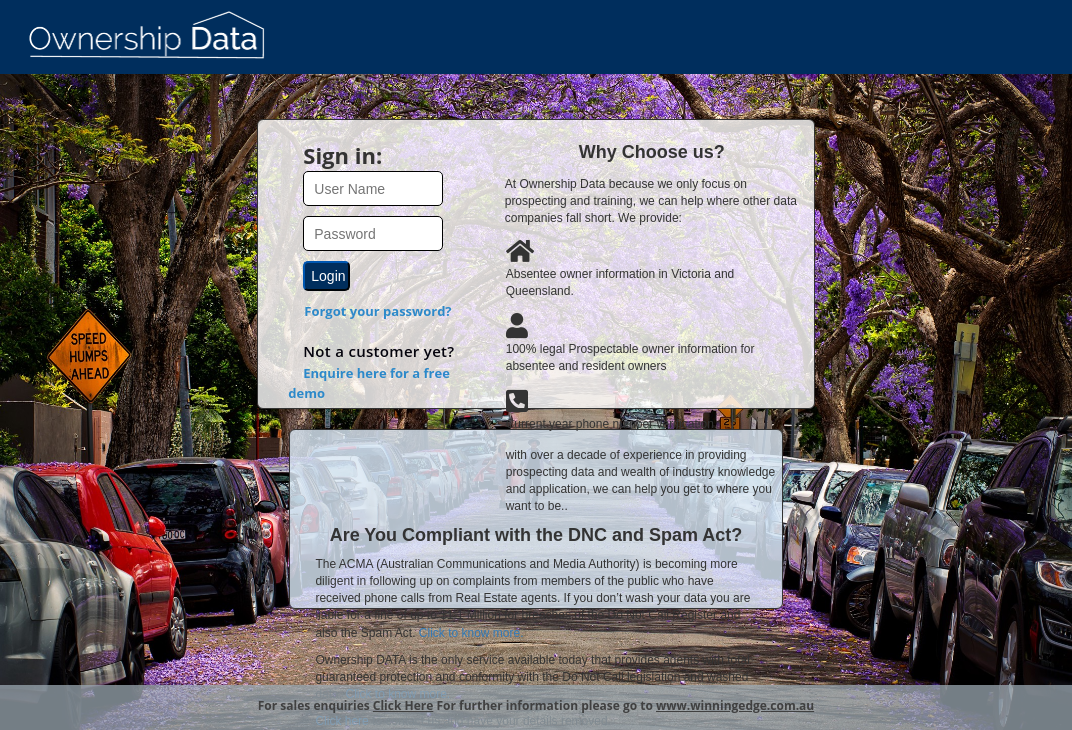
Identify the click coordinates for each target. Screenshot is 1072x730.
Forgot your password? (377, 311)
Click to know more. (471, 633)
